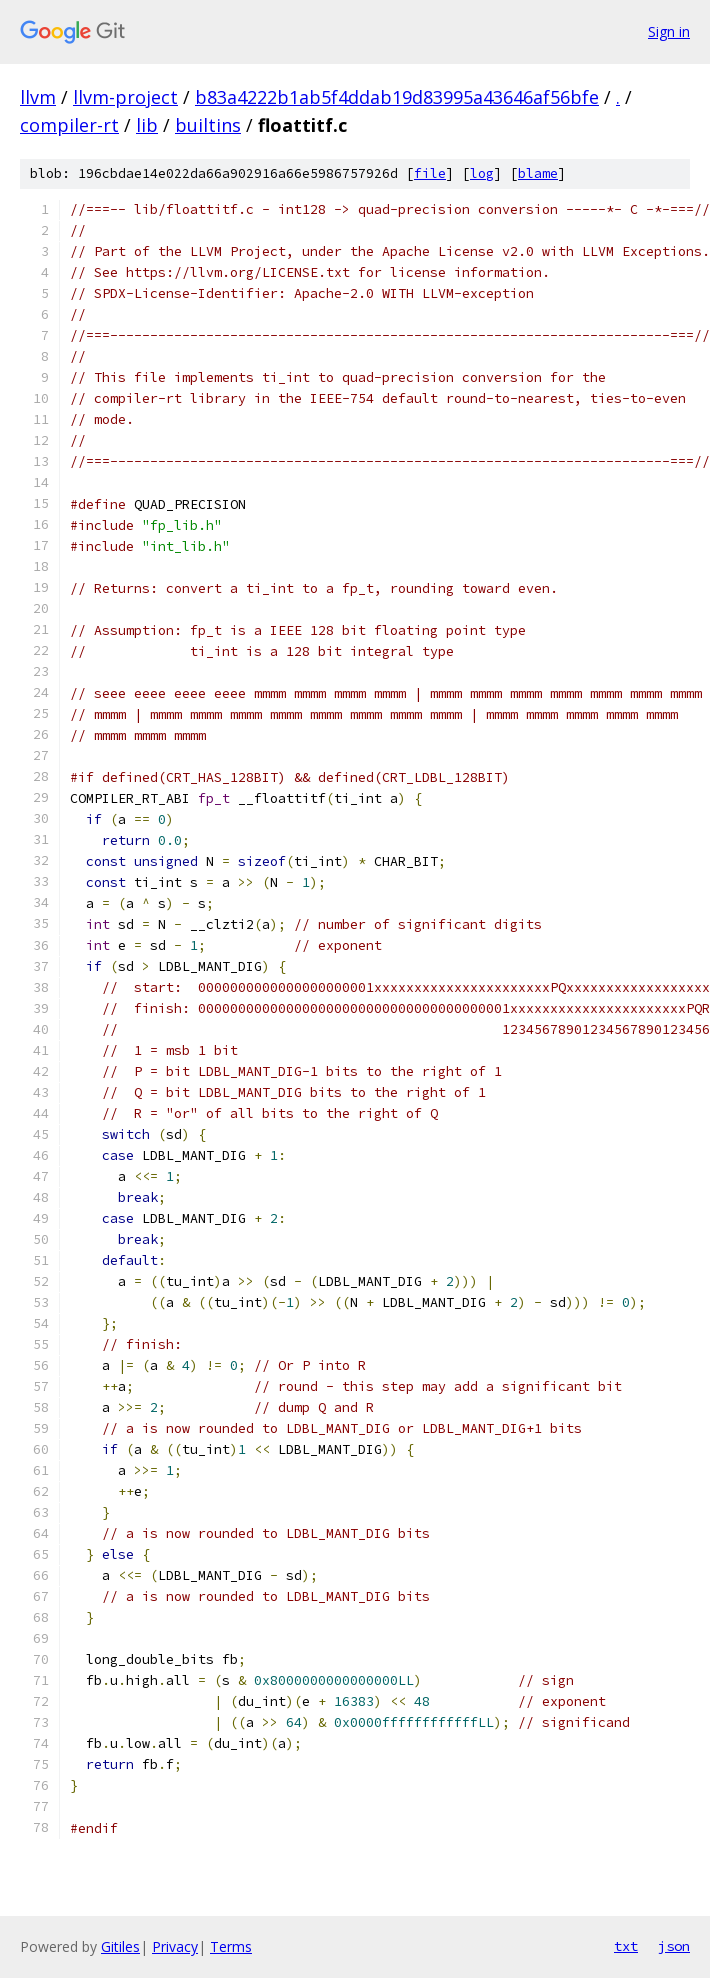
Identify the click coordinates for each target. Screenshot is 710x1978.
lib (147, 125)
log (482, 173)
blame (538, 173)
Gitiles (120, 1946)
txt (626, 1946)
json (674, 1946)
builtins (208, 125)
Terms (231, 1946)
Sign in (669, 31)
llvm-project (125, 97)
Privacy (175, 1946)
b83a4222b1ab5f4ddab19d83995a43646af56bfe (397, 97)
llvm (38, 97)
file (430, 173)
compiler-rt (69, 125)
